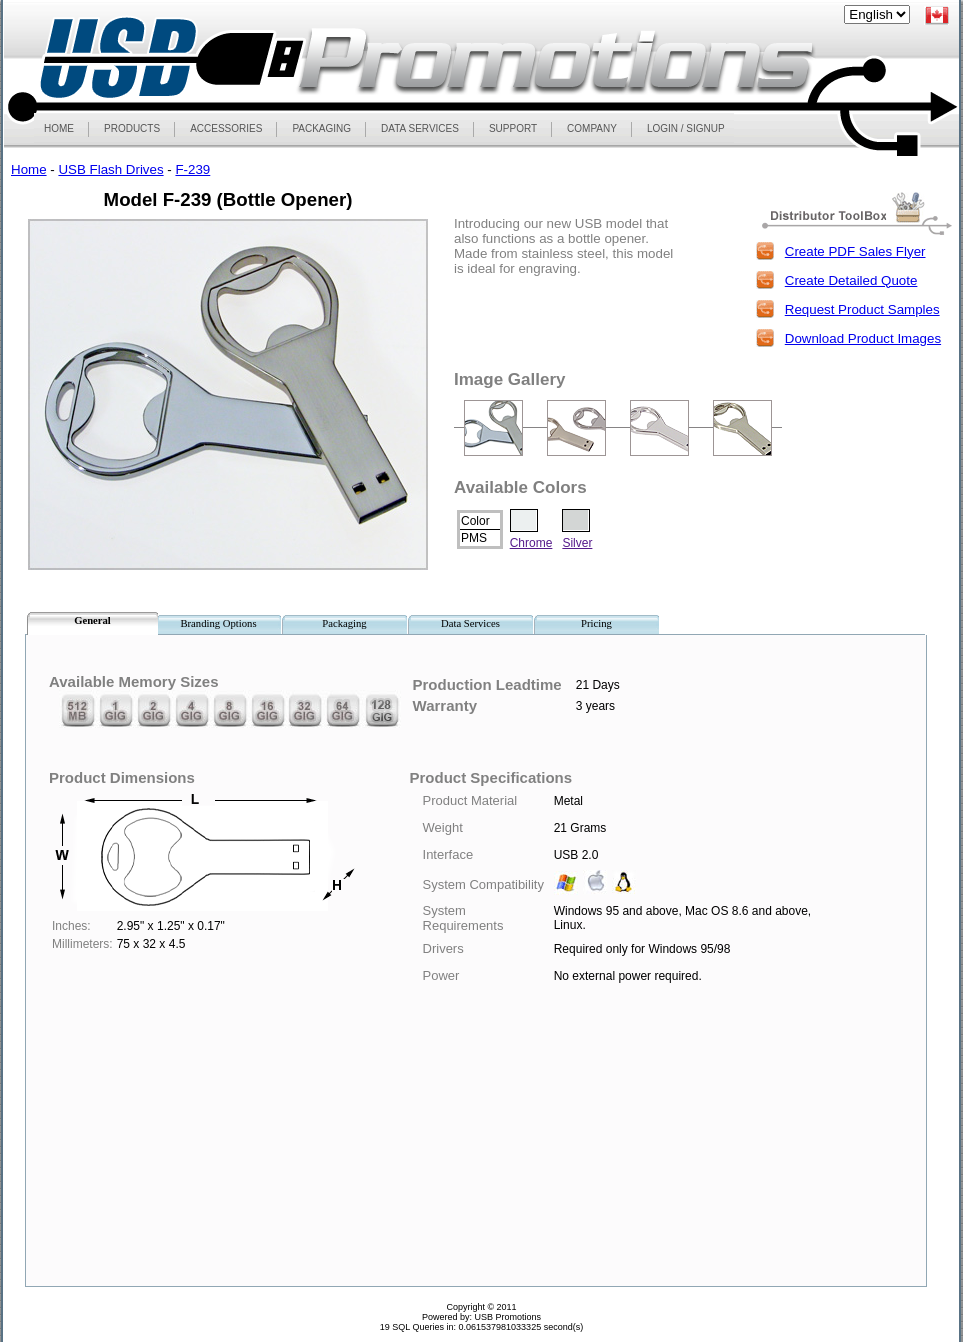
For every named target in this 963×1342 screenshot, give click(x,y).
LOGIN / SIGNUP (686, 128)
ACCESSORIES (225, 128)
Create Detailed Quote (851, 280)
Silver (577, 543)
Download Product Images (863, 338)
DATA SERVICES (420, 128)
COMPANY (592, 128)
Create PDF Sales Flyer (855, 251)
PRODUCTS (131, 128)
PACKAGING (321, 128)
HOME (59, 128)
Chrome (531, 543)
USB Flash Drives (110, 169)
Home (29, 169)
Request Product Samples (862, 309)
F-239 (192, 169)
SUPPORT (512, 128)
